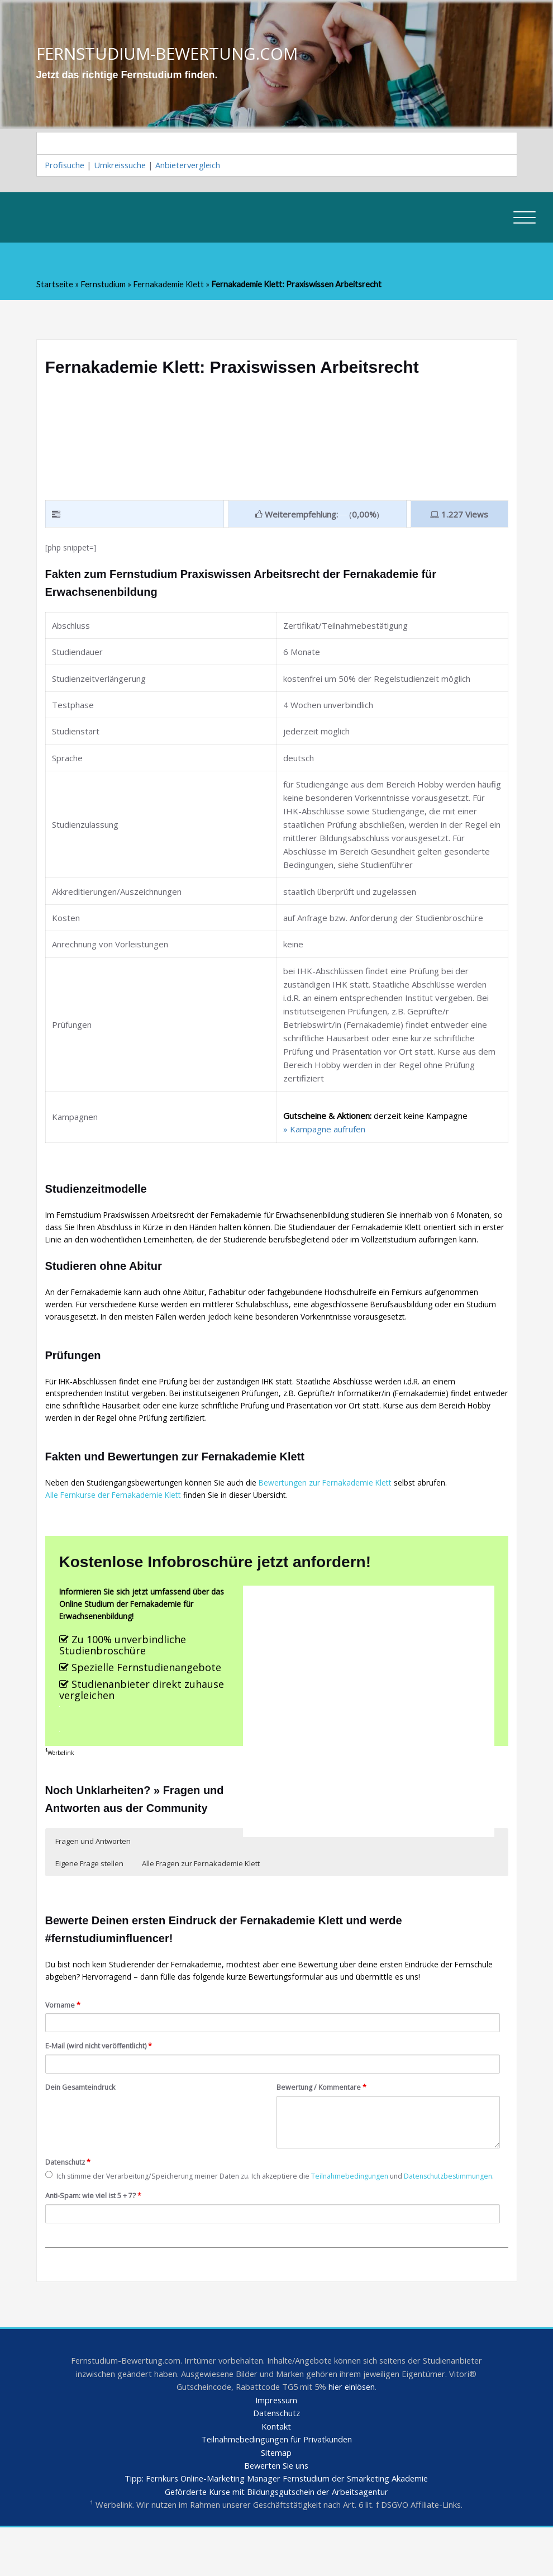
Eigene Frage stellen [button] (183, 1885)
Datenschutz (70, 2191)
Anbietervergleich (193, 166)
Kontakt (276, 2473)
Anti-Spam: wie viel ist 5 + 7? (98, 2238)
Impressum (276, 2446)
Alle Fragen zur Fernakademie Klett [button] (295, 1885)
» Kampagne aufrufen (324, 1131)
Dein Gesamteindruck (83, 2115)
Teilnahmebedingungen (373, 2206)
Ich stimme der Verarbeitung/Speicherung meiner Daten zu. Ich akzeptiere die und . (238, 2211)
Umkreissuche (123, 166)
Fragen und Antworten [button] (93, 1885)
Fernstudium (104, 286)
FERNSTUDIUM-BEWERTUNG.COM (170, 53)
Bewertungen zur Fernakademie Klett (345, 1514)
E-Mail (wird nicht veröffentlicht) (102, 2073)
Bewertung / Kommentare (325, 2115)
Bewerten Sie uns (276, 2513)
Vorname (64, 2030)
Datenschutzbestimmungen (105, 2218)
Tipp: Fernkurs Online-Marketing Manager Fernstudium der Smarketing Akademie (276, 2526)
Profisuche (66, 166)
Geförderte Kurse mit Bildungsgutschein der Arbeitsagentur (276, 2540)
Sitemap (276, 2500)
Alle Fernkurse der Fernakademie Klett (119, 1528)
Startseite (55, 286)
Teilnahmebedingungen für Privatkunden (276, 2486)
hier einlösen (354, 2433)
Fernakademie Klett (170, 286)
